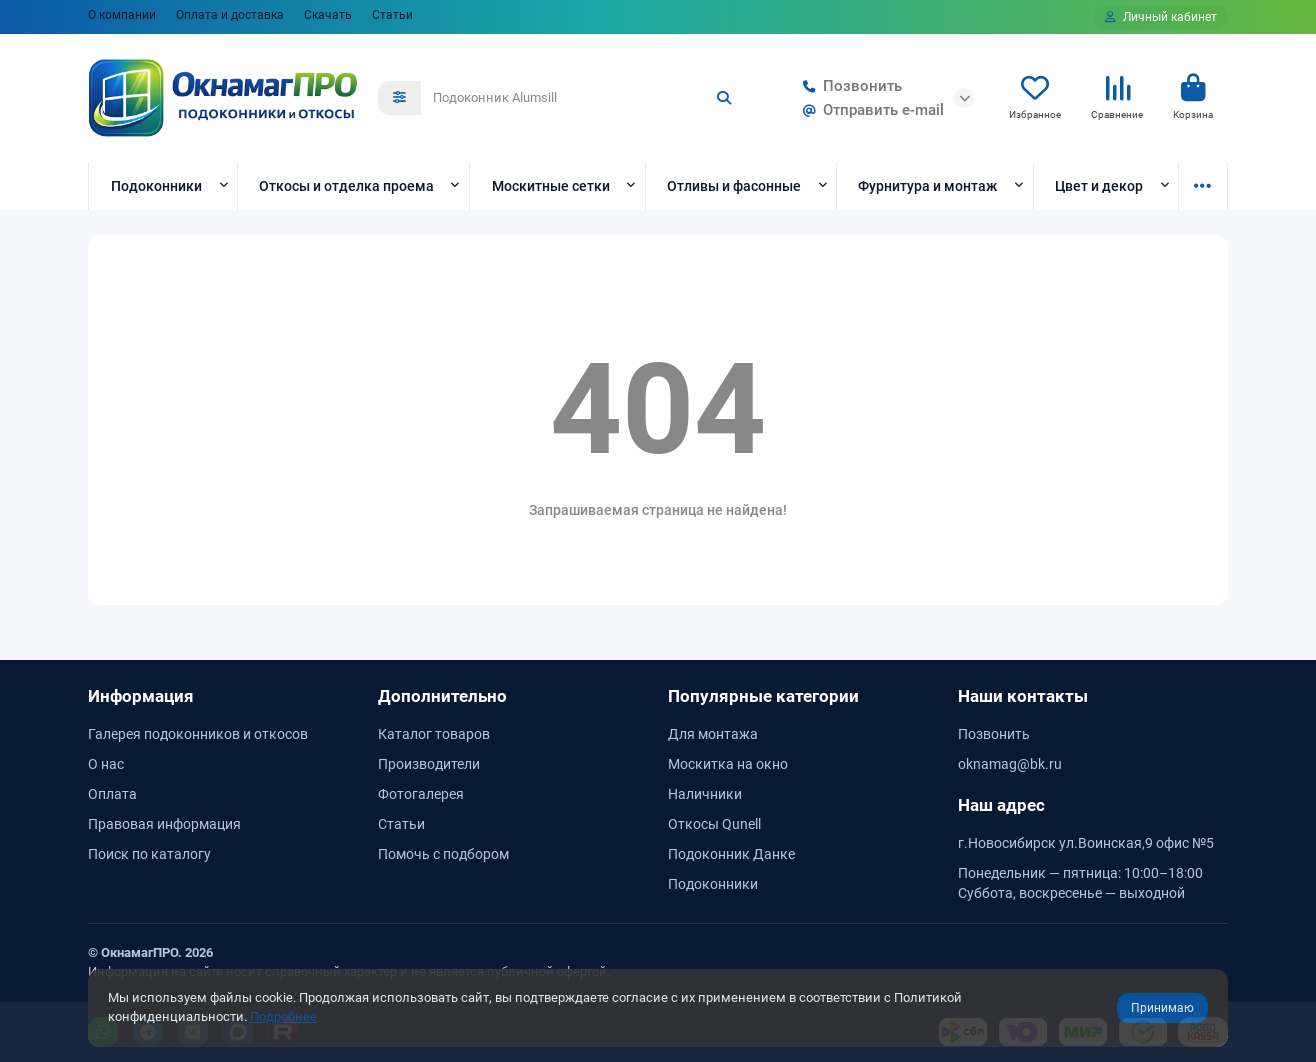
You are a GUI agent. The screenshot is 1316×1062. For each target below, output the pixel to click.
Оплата (112, 794)
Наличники (705, 794)
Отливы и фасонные (734, 186)
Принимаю (1162, 1008)
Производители (429, 764)
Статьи (392, 15)
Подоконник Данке (731, 854)
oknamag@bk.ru (1010, 764)
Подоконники (156, 186)
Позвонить (848, 86)
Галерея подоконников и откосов (198, 734)
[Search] (583, 98)
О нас (106, 764)
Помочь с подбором (443, 854)
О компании (122, 15)
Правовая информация (164, 824)
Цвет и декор (1099, 186)
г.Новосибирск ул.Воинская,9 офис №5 (1086, 843)
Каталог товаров (434, 734)
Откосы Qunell (714, 824)
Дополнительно (442, 696)
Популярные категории (763, 696)
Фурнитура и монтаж (927, 186)
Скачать (328, 15)
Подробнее (283, 1016)
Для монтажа (713, 734)
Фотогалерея (421, 794)
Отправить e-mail (869, 110)
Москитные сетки (551, 186)
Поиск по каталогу (149, 854)
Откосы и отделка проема (346, 186)
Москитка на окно (728, 764)
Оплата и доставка (230, 15)
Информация (141, 696)
